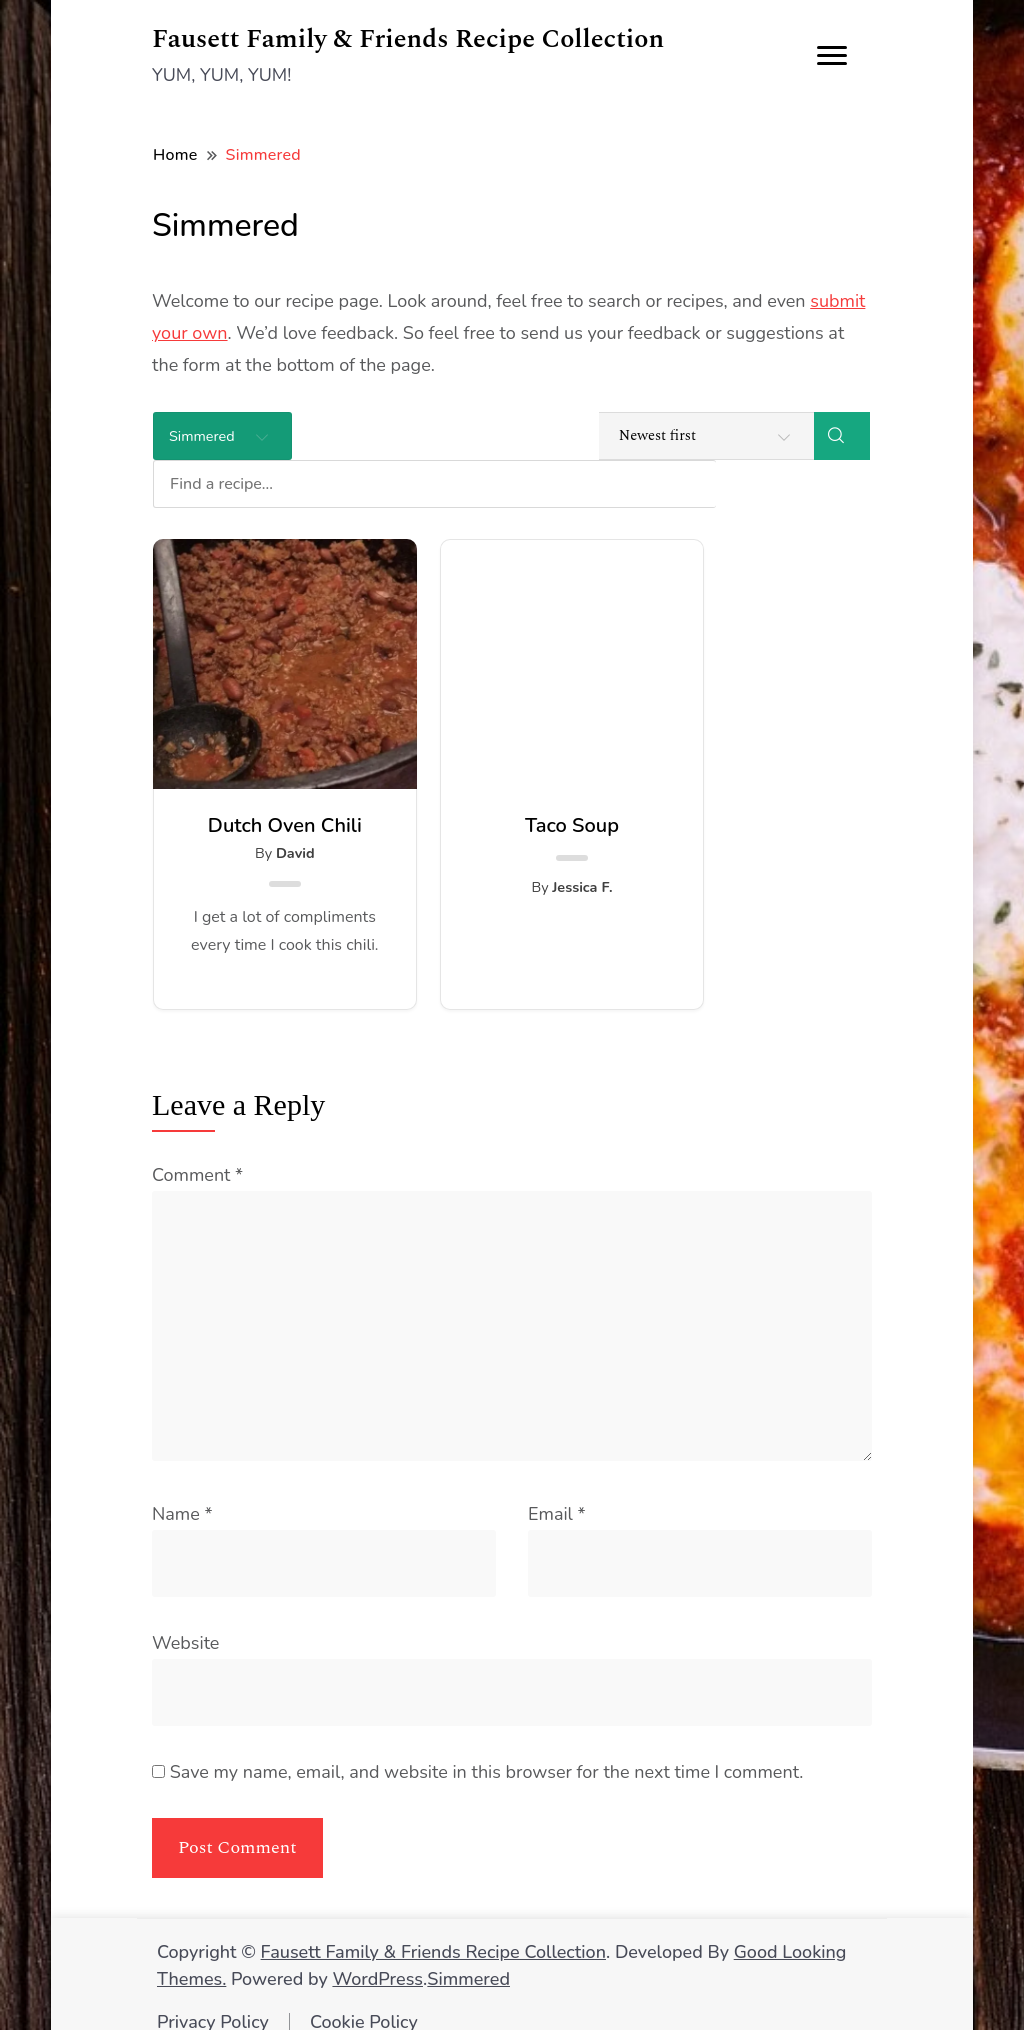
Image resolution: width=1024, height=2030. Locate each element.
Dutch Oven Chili (265, 778)
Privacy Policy (213, 2001)
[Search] (842, 436)
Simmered (468, 1958)
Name (182, 1493)
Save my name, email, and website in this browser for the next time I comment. (487, 1751)
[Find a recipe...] (533, 436)
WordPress (377, 1958)
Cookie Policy (364, 2001)
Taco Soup (512, 778)
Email (557, 1493)
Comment (197, 1154)
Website (185, 1622)
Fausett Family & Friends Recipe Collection (408, 39)
